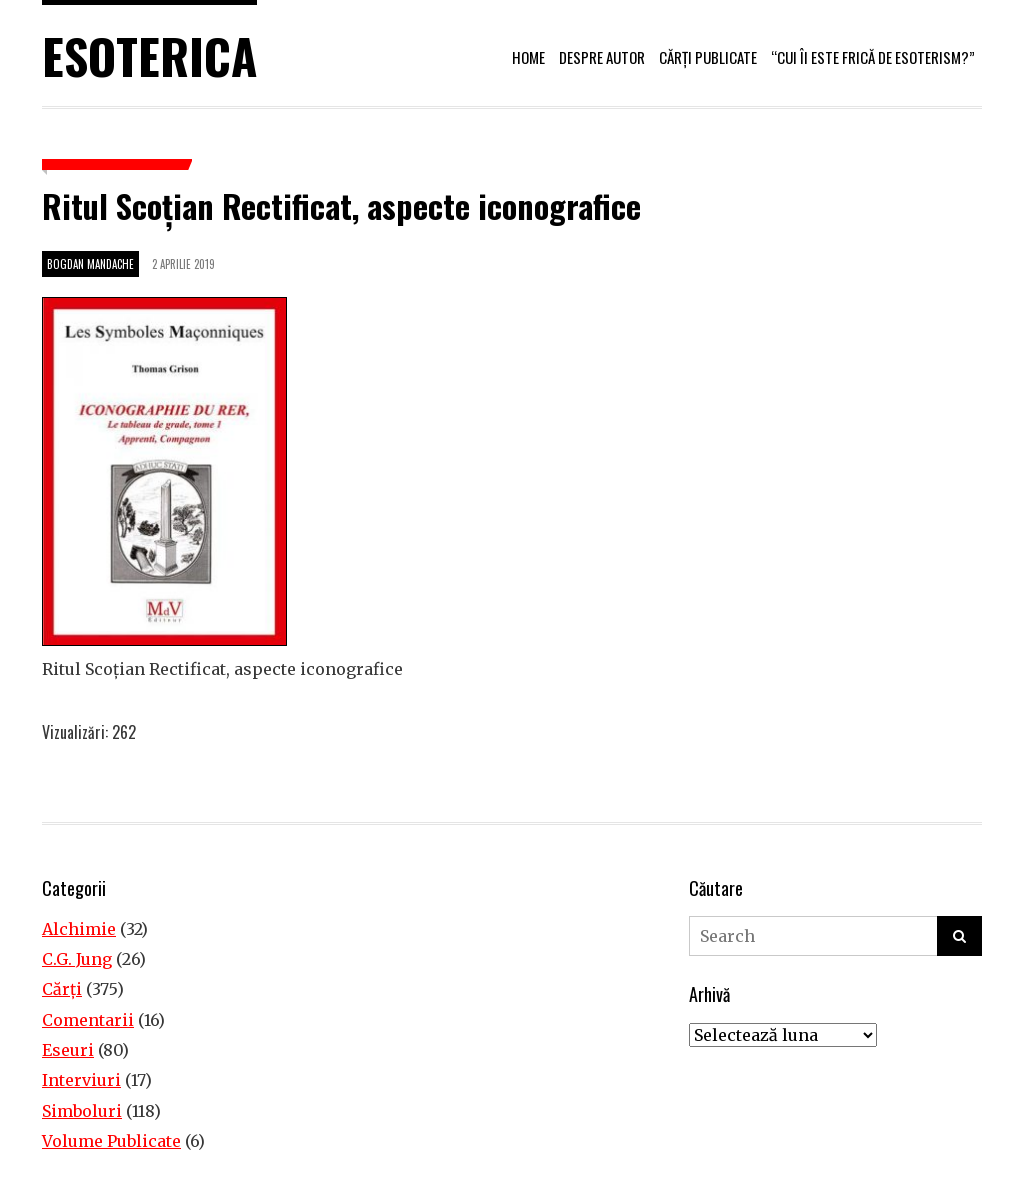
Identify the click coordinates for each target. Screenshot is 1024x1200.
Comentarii (88, 1020)
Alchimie (79, 929)
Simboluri (82, 1111)
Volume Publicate (111, 1141)
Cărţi (62, 989)
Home (528, 57)
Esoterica (149, 55)
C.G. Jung (77, 959)
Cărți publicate (708, 57)
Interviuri (81, 1080)
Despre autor (602, 57)
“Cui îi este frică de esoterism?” (873, 57)
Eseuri (68, 1050)
